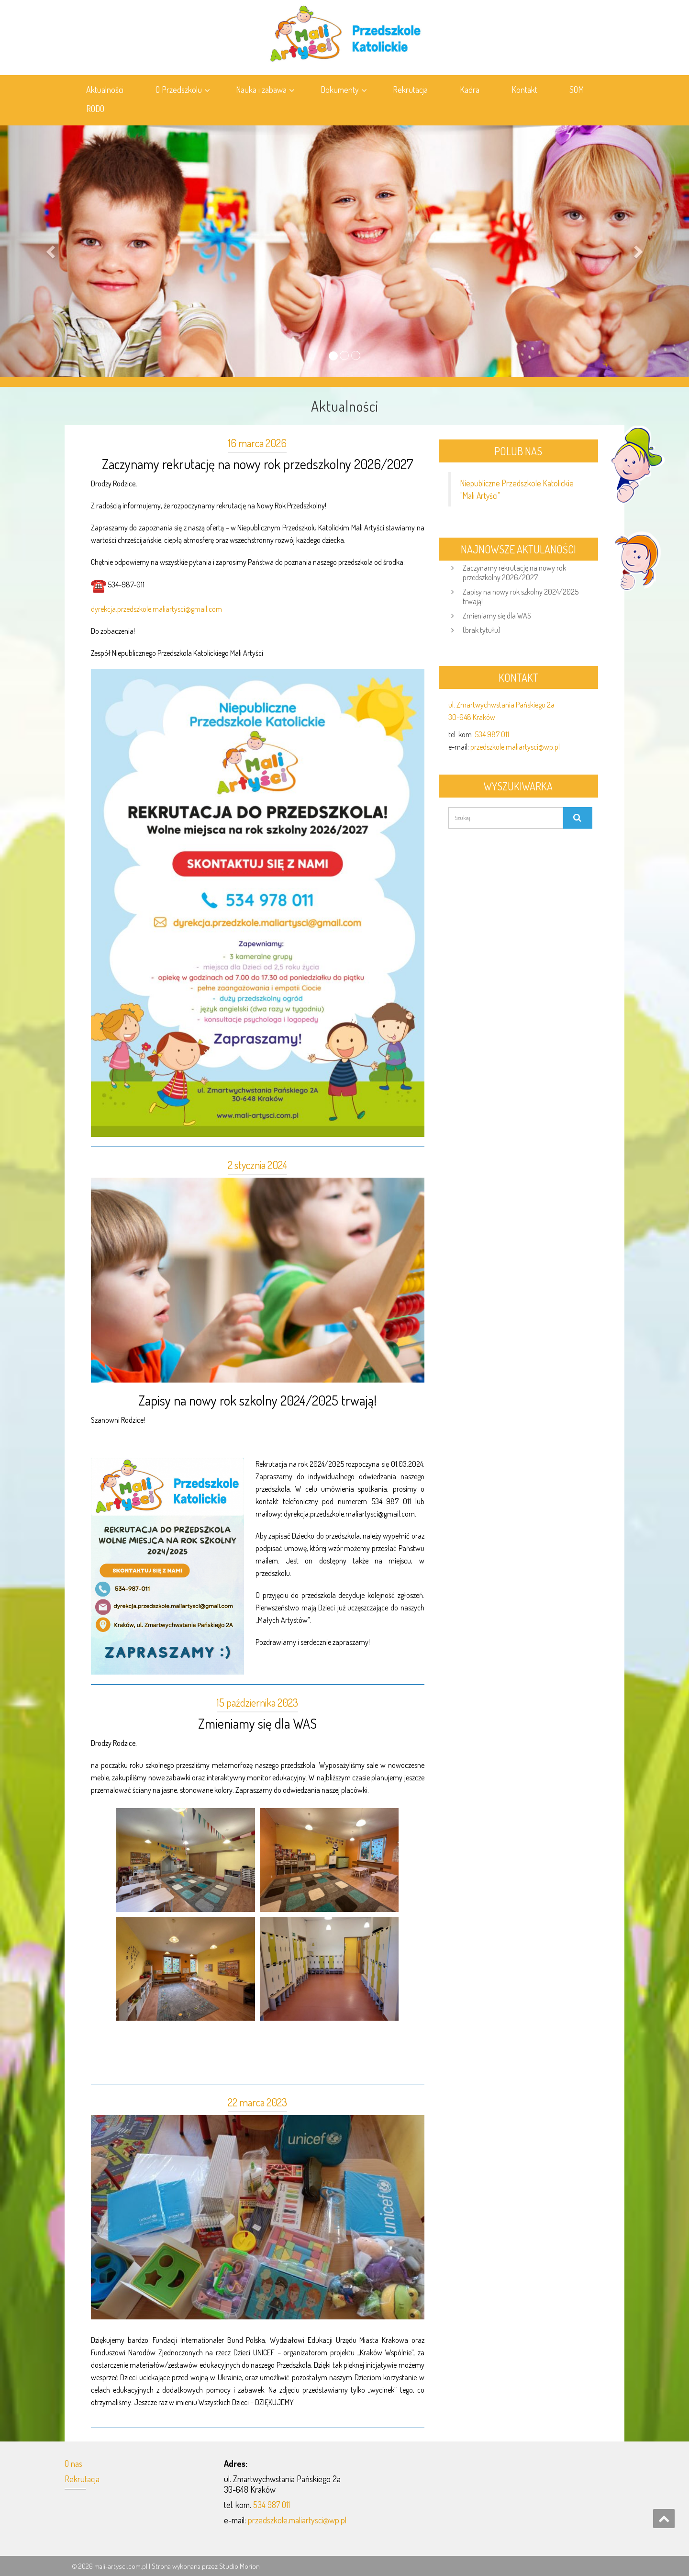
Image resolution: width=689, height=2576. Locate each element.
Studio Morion (239, 2566)
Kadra (469, 89)
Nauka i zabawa (265, 89)
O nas (73, 2463)
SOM (576, 89)
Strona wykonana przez (185, 2566)
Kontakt (524, 89)
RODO (95, 108)
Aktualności (104, 89)
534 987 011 (492, 734)
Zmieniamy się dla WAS (257, 1723)
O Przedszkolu (183, 89)
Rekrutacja (410, 89)
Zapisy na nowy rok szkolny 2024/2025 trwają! (257, 1400)
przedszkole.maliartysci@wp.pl (515, 747)
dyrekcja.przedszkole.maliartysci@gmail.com (156, 609)
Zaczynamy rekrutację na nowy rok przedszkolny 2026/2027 (257, 463)
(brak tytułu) (481, 630)
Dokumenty (344, 89)
